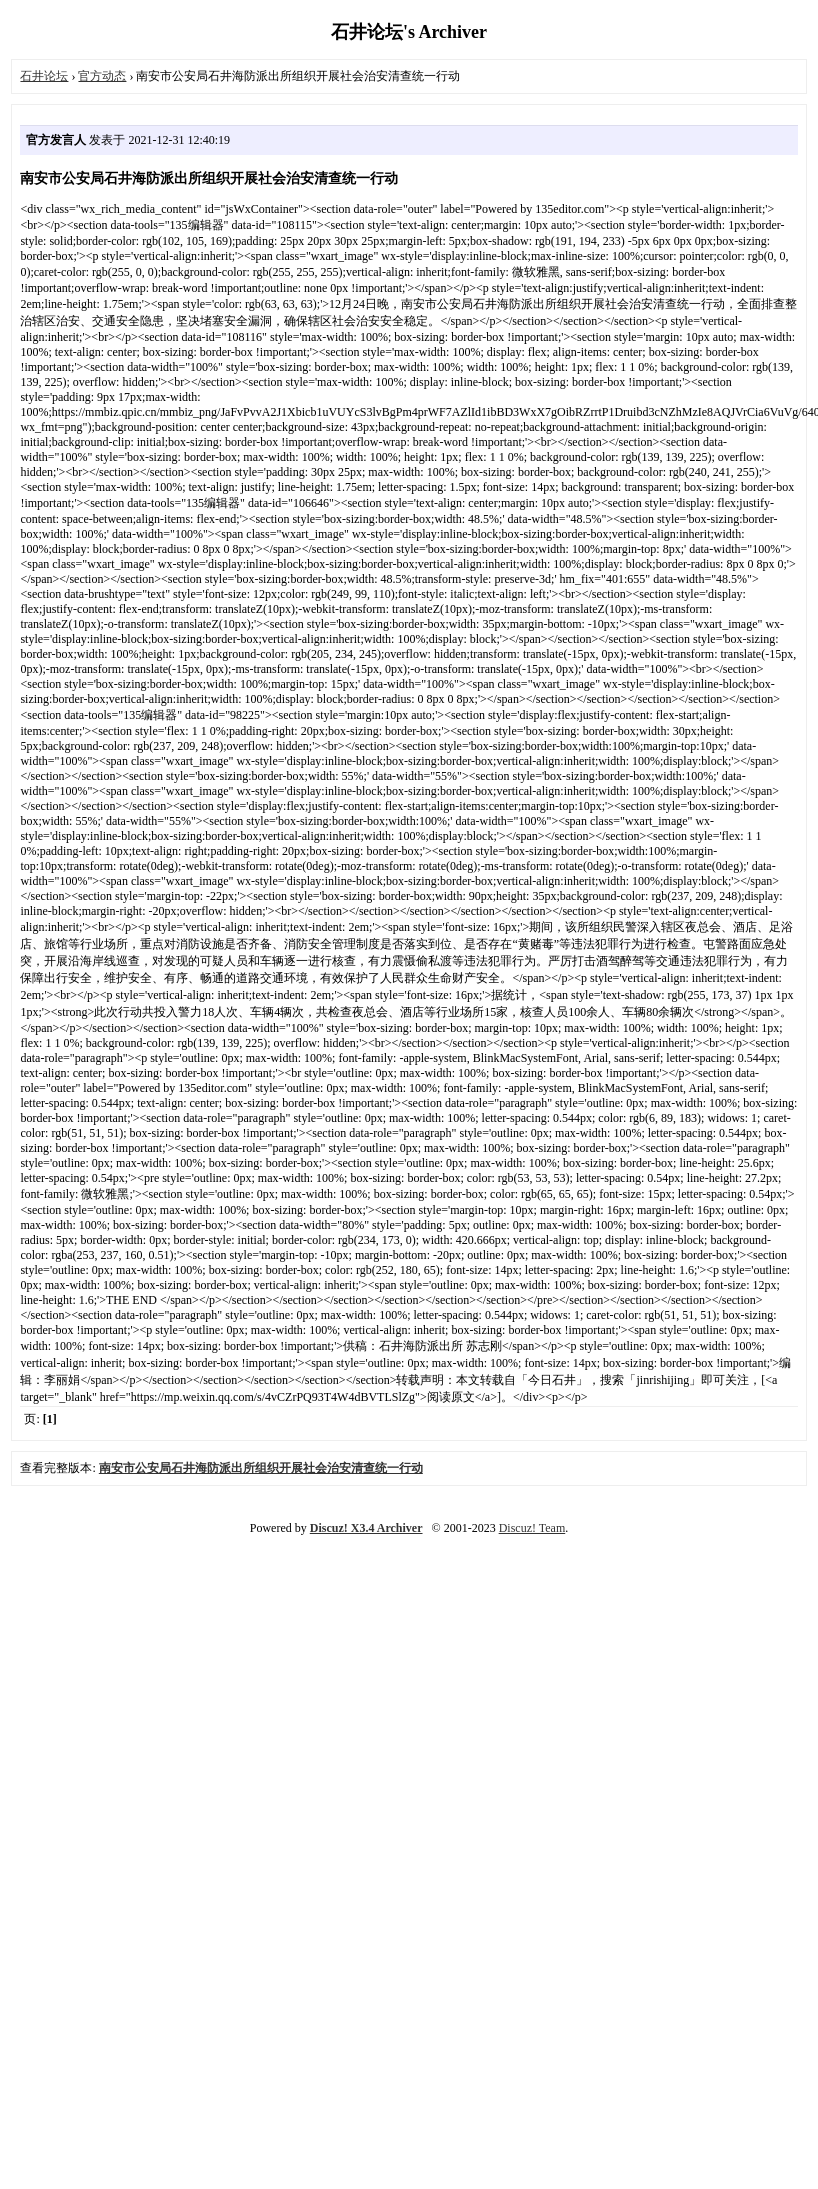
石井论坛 (44, 76)
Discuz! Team (532, 1528)
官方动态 (102, 76)
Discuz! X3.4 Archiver (366, 1528)
